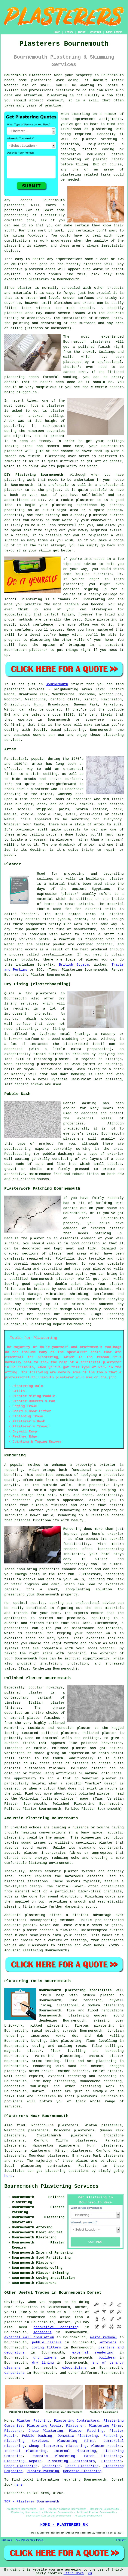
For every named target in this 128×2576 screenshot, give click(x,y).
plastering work (108, 129)
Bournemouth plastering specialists (75, 1990)
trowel (88, 352)
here (8, 2176)
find (21, 2125)
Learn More (73, 2573)
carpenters (14, 2373)
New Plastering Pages (29, 2540)
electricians (74, 2368)
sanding (70, 377)
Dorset (38, 2091)
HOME (57, 32)
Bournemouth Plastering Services (51, 2186)
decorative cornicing (56, 2327)
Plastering (57, 95)
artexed (35, 416)
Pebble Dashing (37, 2436)
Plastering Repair (44, 2426)
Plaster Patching (33, 2421)
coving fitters (46, 2347)
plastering (14, 246)
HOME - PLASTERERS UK (64, 2524)
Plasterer (75, 2426)
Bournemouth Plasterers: (28, 75)
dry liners (44, 2357)
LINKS (69, 32)
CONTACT (95, 32)
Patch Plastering (103, 2456)
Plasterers (111, 2461)
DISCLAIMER (114, 32)
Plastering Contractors (76, 2421)
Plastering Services (26, 2441)
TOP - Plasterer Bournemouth (31, 2501)
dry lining (43, 2363)
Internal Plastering (25, 2451)
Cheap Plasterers (45, 2446)
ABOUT (82, 32)
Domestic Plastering (78, 2436)
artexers (108, 2342)
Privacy (121, 2540)
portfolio (13, 210)
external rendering (92, 2352)
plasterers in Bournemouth (54, 279)
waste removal (103, 2337)
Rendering (112, 2436)
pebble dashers (47, 2342)
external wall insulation (29, 2337)
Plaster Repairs (106, 2446)
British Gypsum (74, 965)
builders (107, 2357)
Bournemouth (57, 684)
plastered (92, 264)
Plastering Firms (105, 2426)
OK (90, 2573)
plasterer (65, 90)
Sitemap (7, 2540)
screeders (42, 2332)
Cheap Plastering (46, 2431)
